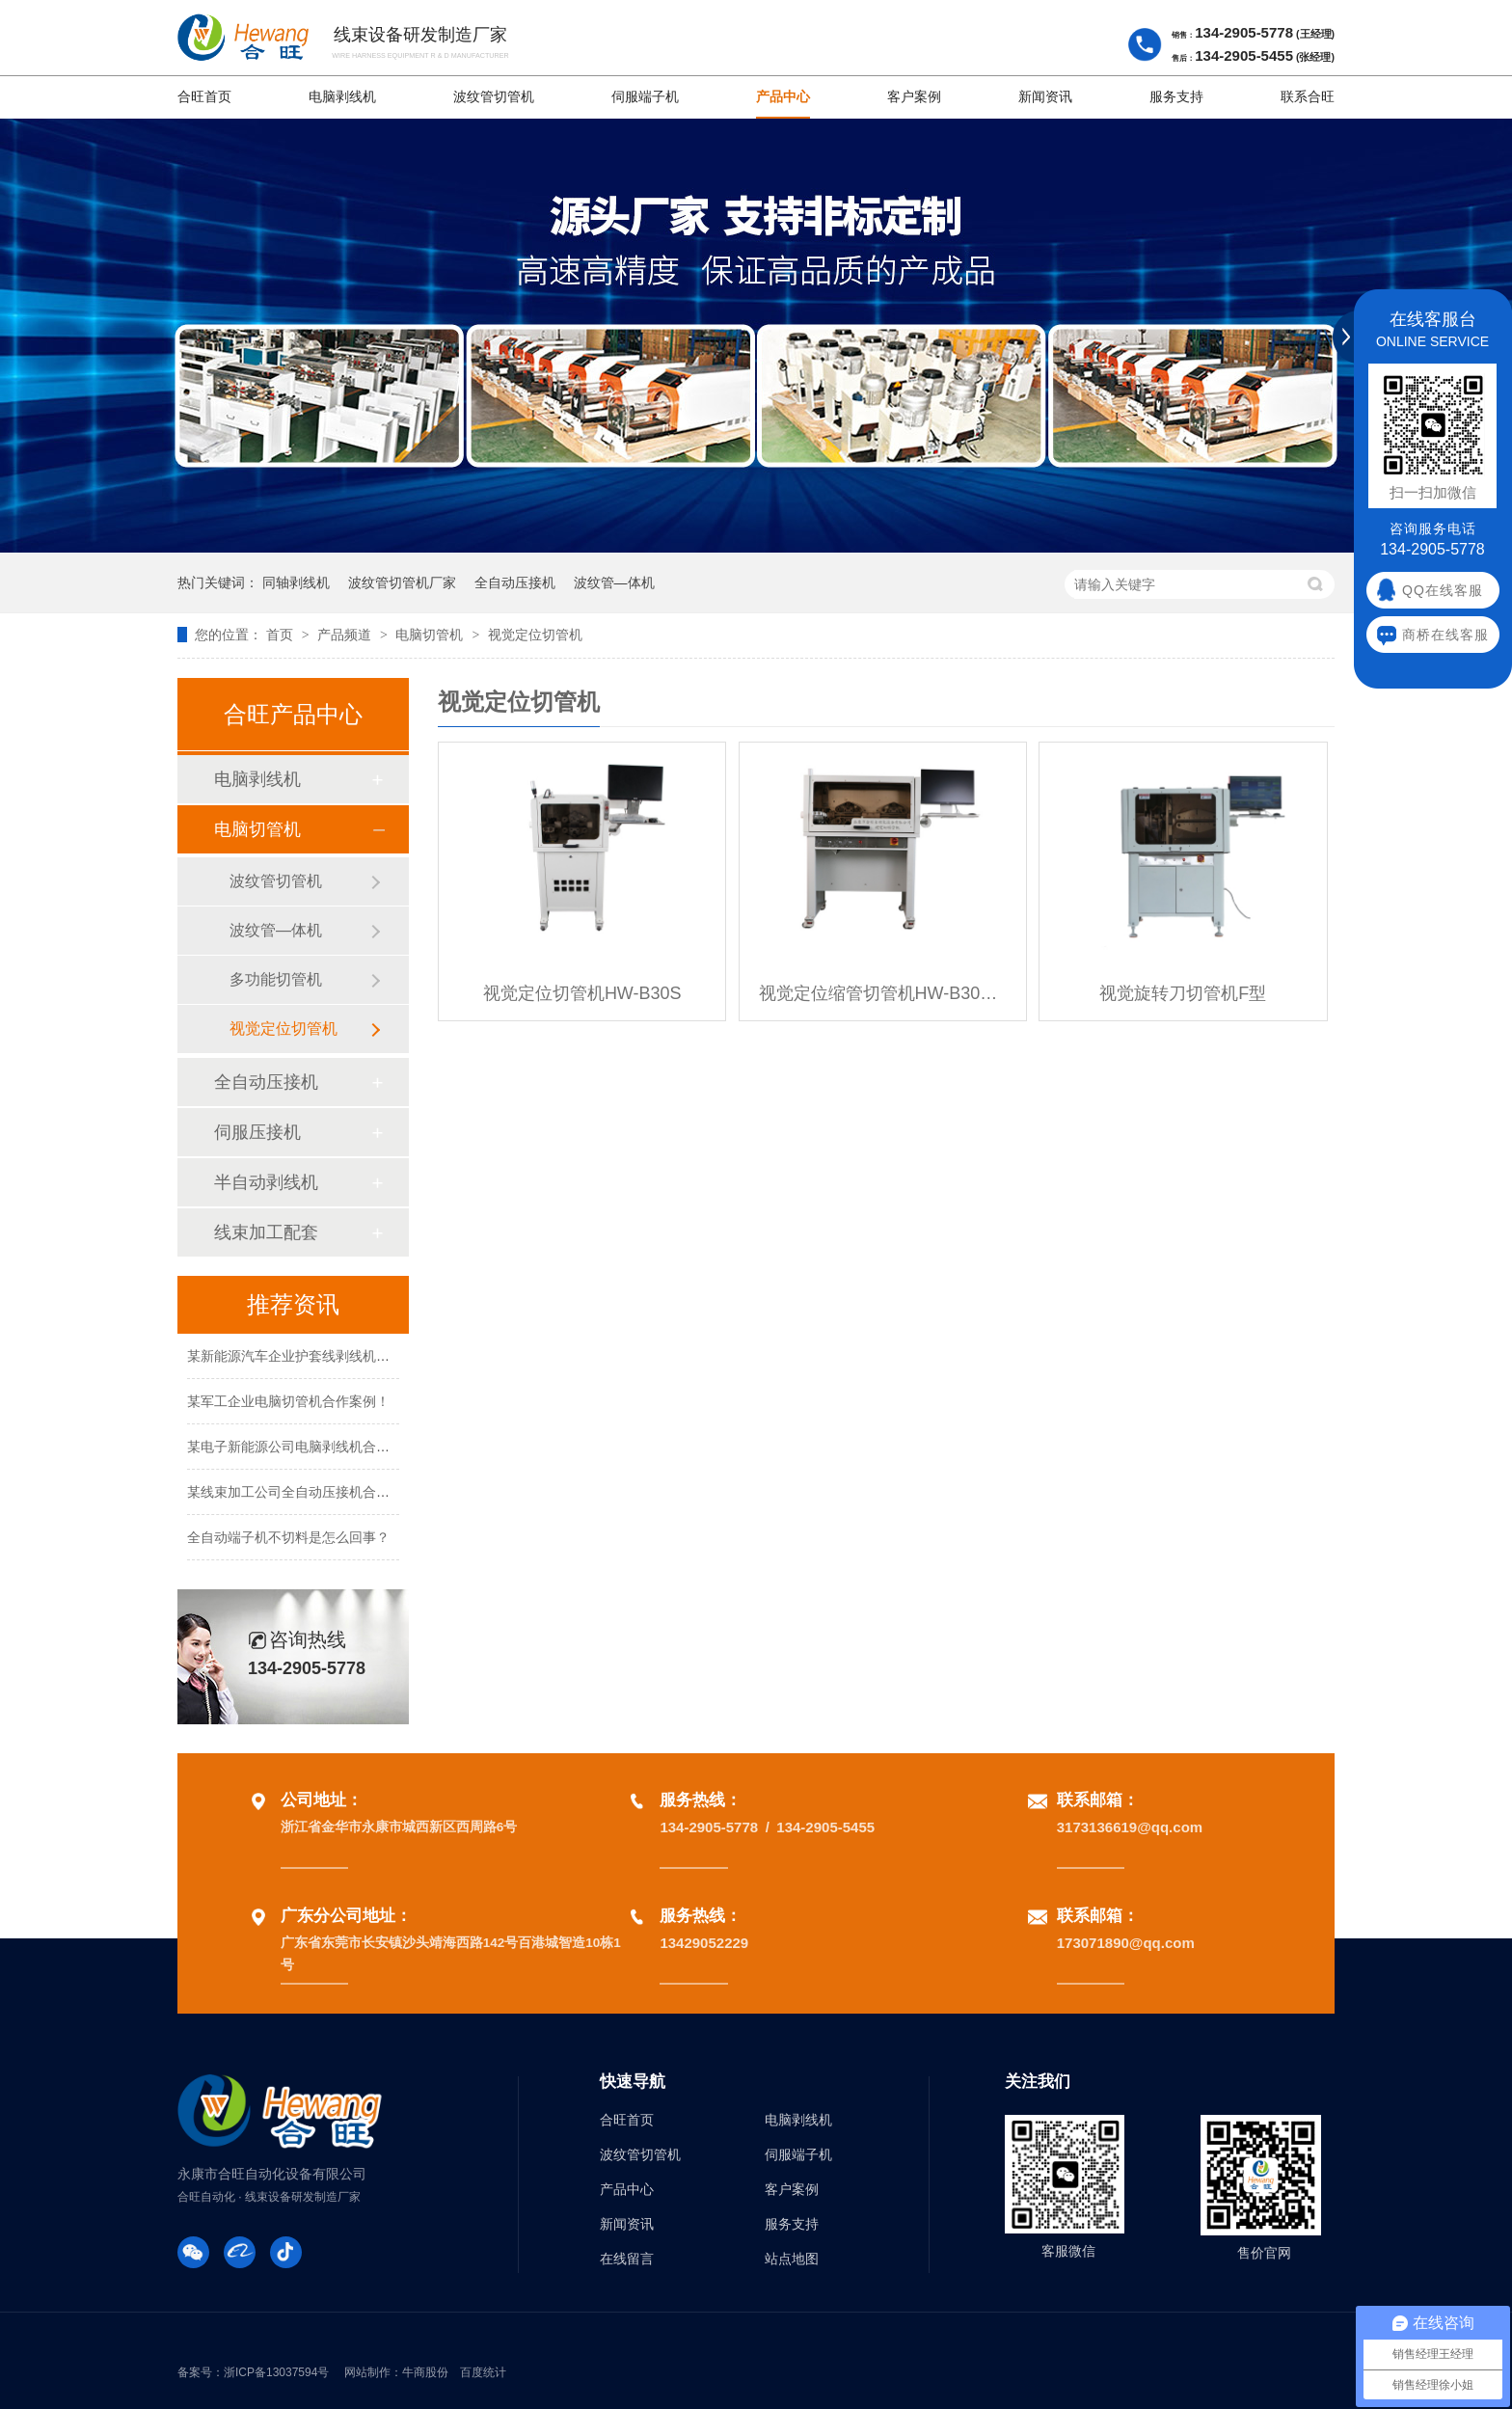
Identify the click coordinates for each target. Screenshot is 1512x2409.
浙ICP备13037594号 (276, 2372)
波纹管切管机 (493, 97)
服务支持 (1176, 97)
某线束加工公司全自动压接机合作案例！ (308, 1494)
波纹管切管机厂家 (402, 582)
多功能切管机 (276, 979)
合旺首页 (204, 97)
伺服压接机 (257, 1132)
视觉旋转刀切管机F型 (1182, 993)
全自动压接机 (514, 582)
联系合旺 (1308, 97)
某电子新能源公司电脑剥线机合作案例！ (308, 1449)
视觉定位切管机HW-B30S (582, 993)
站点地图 (792, 2259)
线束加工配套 (266, 1232)
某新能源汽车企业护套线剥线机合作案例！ (315, 1359)
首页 (281, 634)
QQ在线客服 (1442, 590)
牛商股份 (425, 2372)
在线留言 (627, 2259)
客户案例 (914, 97)
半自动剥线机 (266, 1182)
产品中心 (783, 97)
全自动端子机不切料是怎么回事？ (288, 1540)
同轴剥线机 (296, 582)
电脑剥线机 (342, 97)
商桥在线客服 (1445, 634)
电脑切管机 (431, 634)
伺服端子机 (645, 97)
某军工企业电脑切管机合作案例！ (288, 1404)
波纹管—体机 (614, 582)
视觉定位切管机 (535, 634)
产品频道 (346, 634)
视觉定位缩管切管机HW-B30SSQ (883, 993)
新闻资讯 (1045, 97)
